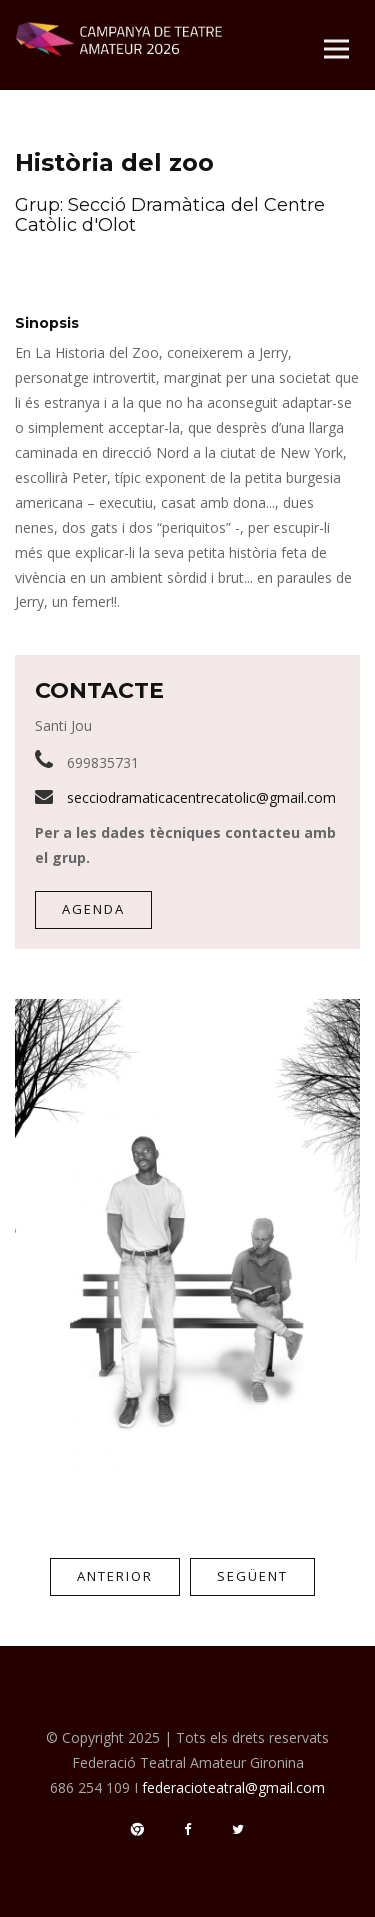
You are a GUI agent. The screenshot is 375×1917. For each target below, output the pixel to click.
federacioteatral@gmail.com (233, 1787)
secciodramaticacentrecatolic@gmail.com (201, 797)
